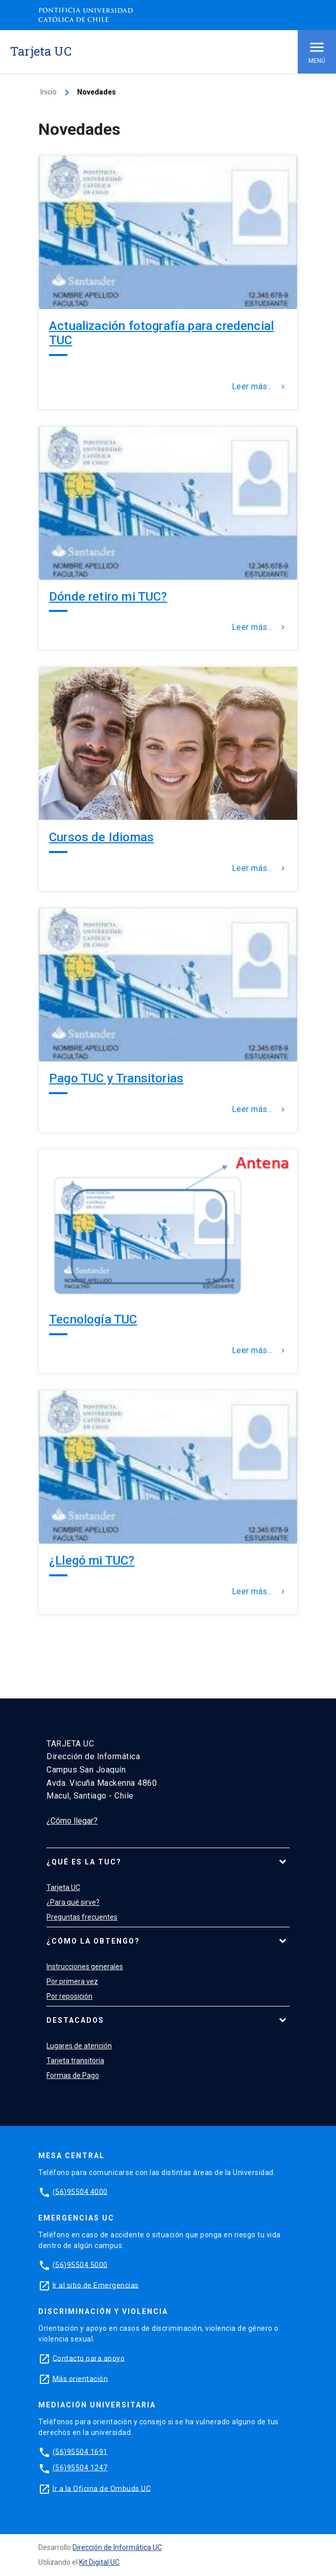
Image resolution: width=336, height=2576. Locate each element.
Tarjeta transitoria (75, 2061)
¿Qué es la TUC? (84, 1862)
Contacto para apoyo (89, 2358)
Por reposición (69, 1996)
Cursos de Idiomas (101, 837)
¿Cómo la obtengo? (93, 1941)
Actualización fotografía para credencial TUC (161, 333)
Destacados (75, 2020)
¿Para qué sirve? (73, 1902)
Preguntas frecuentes (81, 1917)
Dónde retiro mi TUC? (108, 596)
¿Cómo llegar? (72, 1821)
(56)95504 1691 (80, 2451)
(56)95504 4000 (80, 2191)
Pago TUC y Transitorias (116, 1078)
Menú (317, 51)
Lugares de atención (79, 2046)
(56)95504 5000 (80, 2264)
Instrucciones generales (84, 1967)
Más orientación (80, 2378)
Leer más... (259, 387)
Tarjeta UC (63, 1887)
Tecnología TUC (93, 1319)
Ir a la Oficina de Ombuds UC (102, 2488)
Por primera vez (72, 1981)
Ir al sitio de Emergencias (96, 2285)
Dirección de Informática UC (117, 2547)
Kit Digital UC (99, 2562)
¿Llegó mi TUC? (92, 1560)
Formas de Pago (72, 2075)
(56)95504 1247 (80, 2467)
